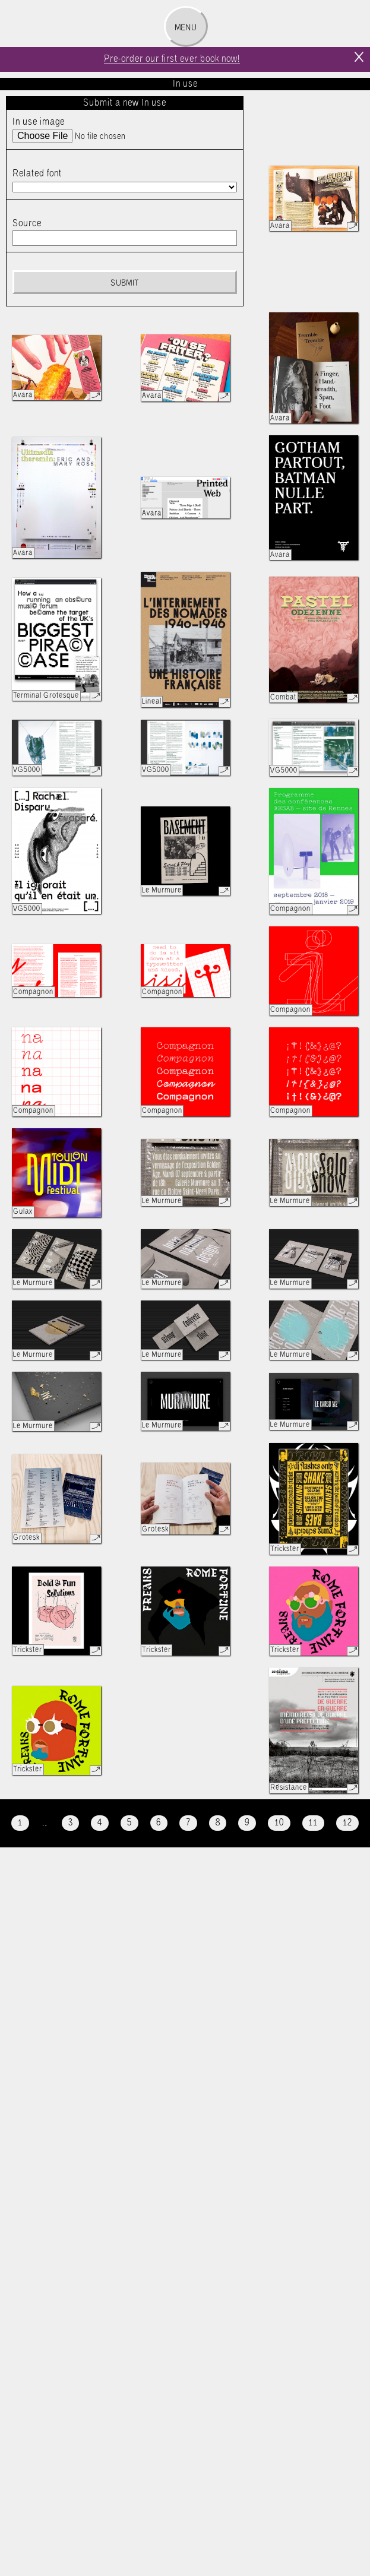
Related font (37, 173)
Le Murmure (162, 890)
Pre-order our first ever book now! (172, 59)
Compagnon (290, 909)
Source (27, 223)
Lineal (152, 701)
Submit (124, 283)
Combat (283, 697)
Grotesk (26, 1538)
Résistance (288, 1788)
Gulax (23, 1212)
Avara (280, 226)
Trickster (284, 1549)
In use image (38, 122)
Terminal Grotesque (46, 696)
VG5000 (26, 770)
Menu (186, 28)
